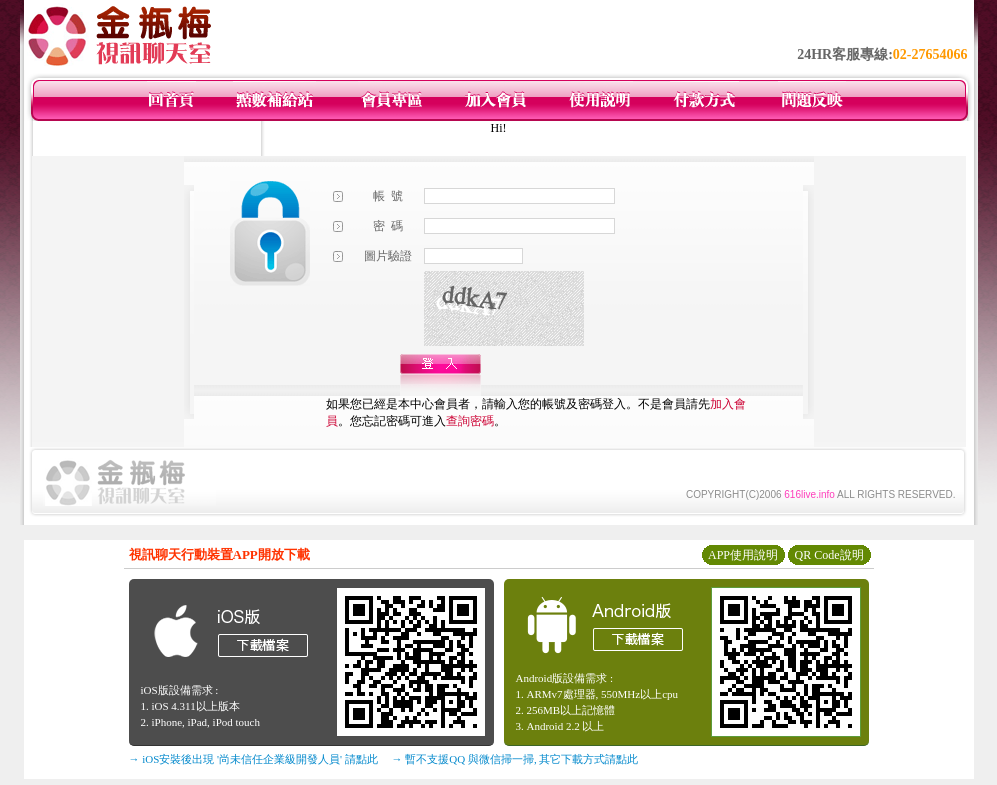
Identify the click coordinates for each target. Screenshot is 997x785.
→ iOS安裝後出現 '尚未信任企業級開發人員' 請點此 (253, 759)
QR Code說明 (829, 555)
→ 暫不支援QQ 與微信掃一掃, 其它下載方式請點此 (515, 759)
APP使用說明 (743, 555)
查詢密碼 (470, 421)
